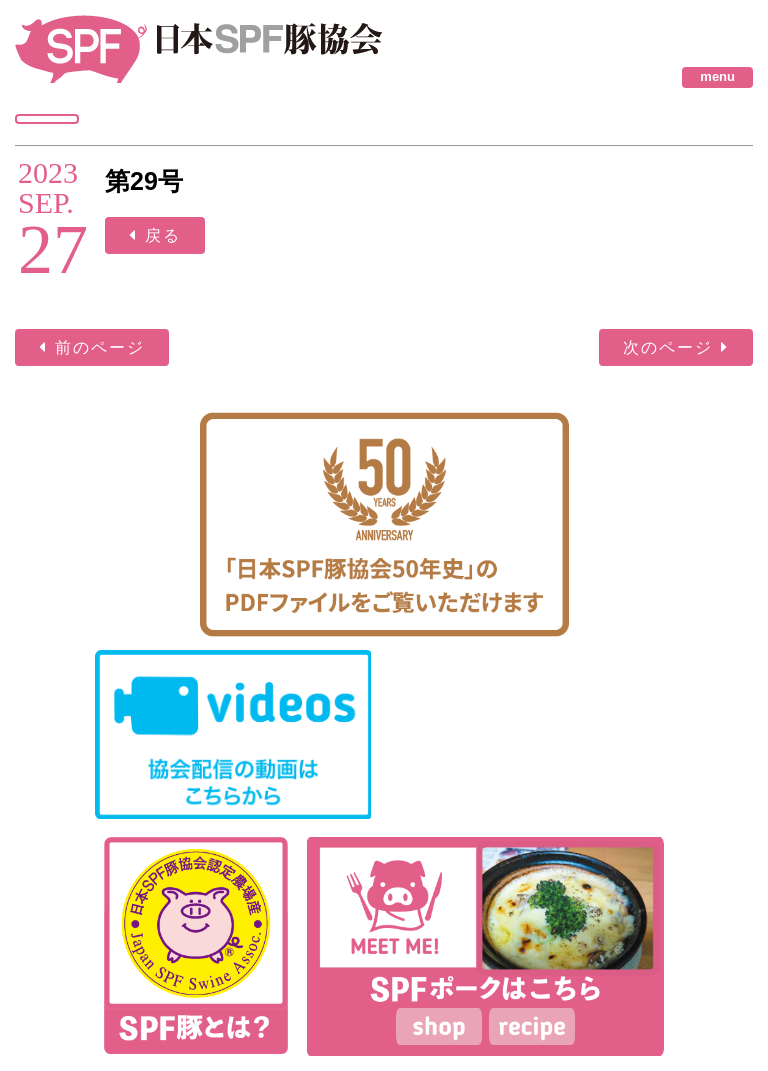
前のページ (100, 347)
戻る (163, 235)
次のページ (668, 347)
